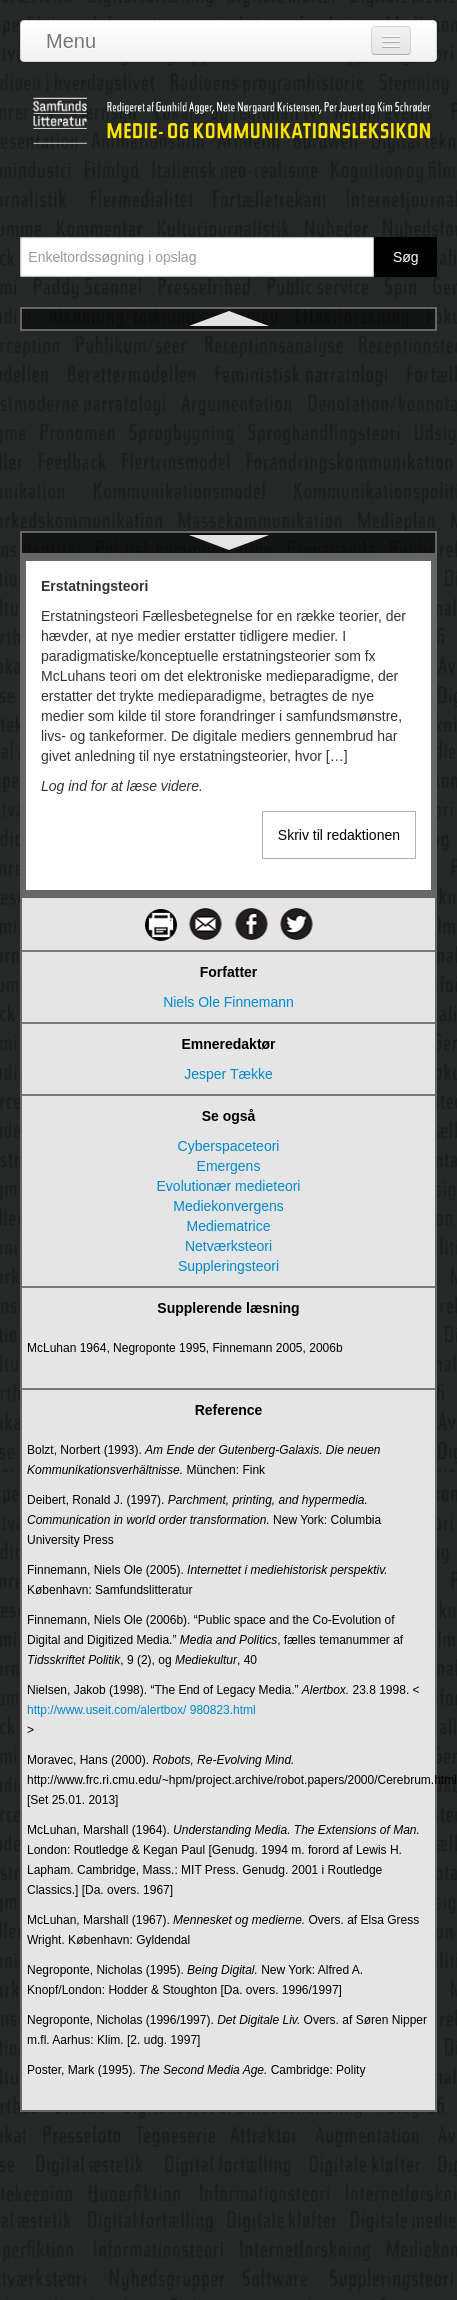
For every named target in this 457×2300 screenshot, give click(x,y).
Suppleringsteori (228, 1266)
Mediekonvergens (228, 1206)
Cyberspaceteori (229, 1146)
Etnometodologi (228, 458)
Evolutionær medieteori (229, 1186)
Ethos (229, 386)
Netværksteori (228, 1246)
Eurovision (228, 494)
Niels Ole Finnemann (228, 1002)
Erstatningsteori (228, 350)
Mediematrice (228, 1226)
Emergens (229, 1166)
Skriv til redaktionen (339, 835)
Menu (71, 41)
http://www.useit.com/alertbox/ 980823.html (141, 1710)
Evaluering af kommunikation (229, 530)
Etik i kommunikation (228, 422)
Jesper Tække (228, 1074)
